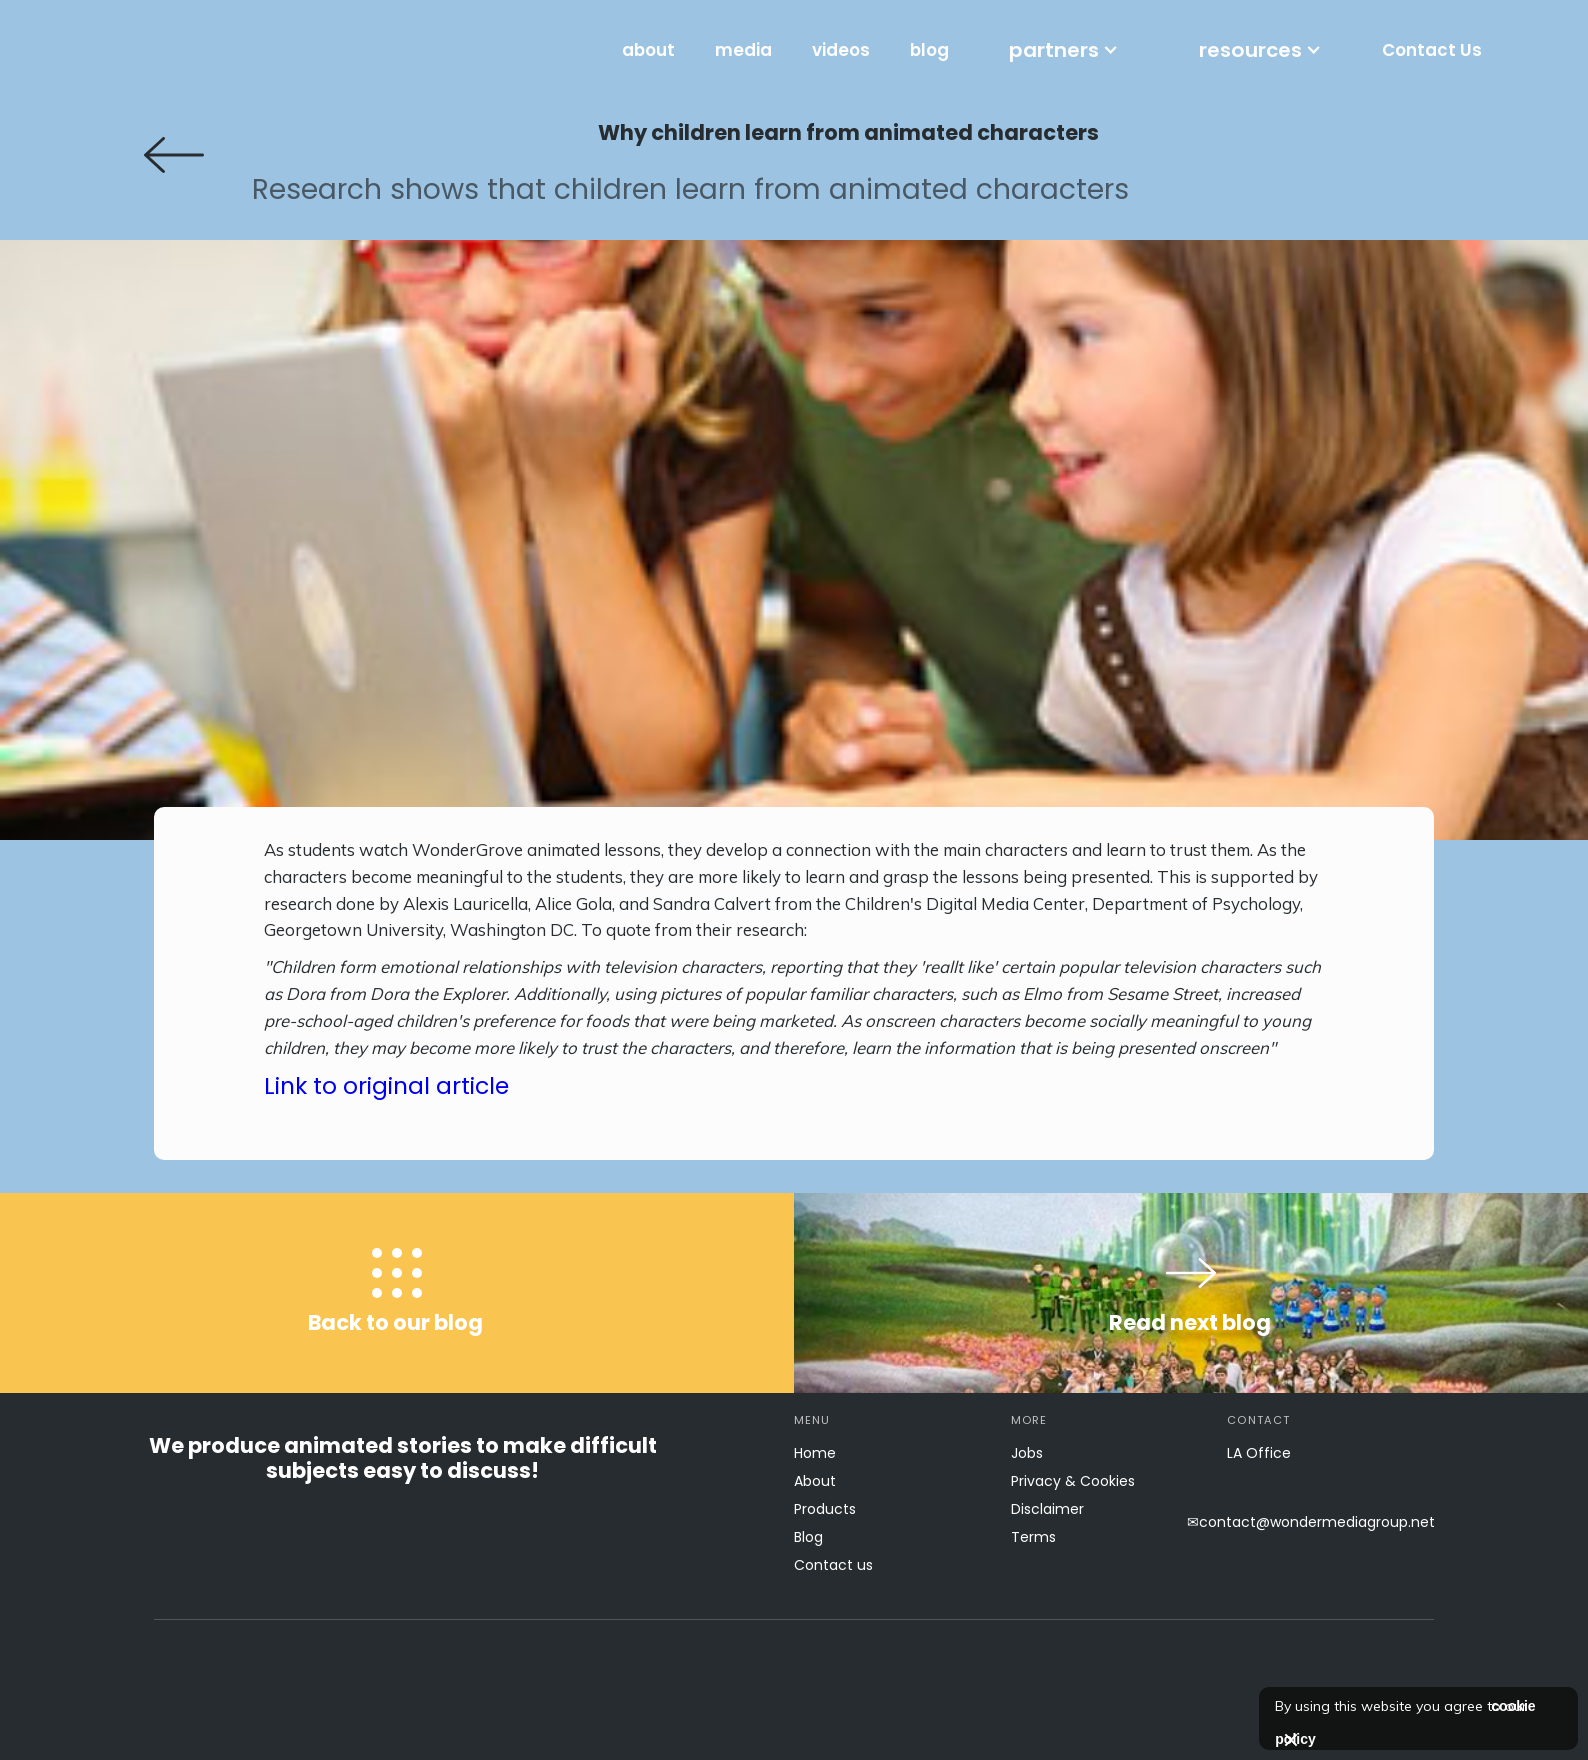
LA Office (1259, 1453)
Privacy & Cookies (1073, 1481)
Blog (808, 1537)
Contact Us (1432, 50)
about (648, 50)
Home (815, 1453)
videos (841, 50)
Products (825, 1509)
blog (929, 50)
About (815, 1481)
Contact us (833, 1565)
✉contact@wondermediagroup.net (1311, 1522)
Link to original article (386, 1085)
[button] (1064, 50)
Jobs (1027, 1453)
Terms (1033, 1537)
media (743, 50)
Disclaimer (1047, 1509)
